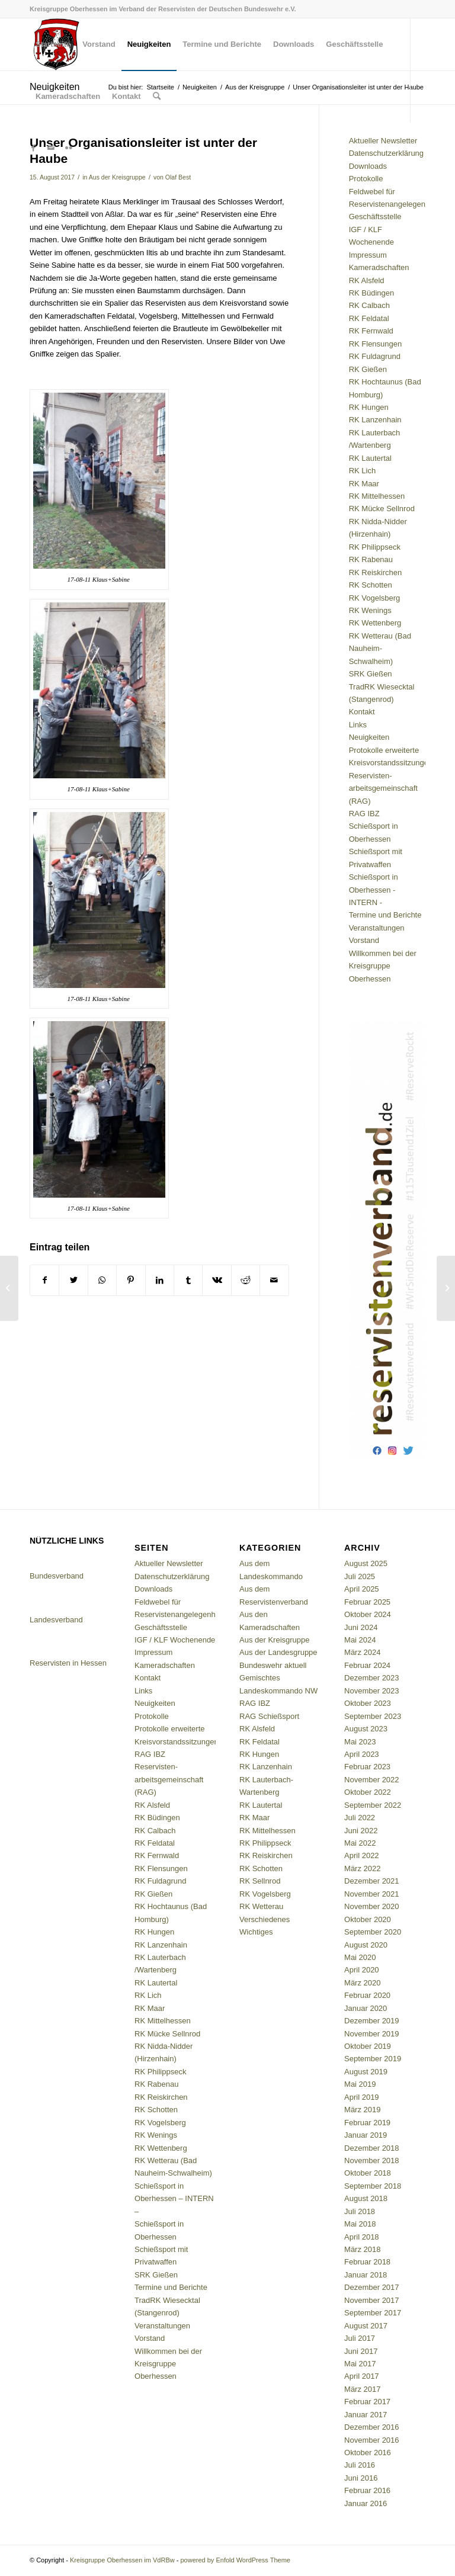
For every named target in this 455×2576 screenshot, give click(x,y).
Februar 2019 (367, 2122)
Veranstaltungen (377, 927)
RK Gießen (368, 369)
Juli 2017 (359, 2338)
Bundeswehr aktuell (272, 1665)
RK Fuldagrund (374, 356)
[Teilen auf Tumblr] (188, 1280)
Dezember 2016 (371, 2427)
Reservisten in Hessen (68, 1662)
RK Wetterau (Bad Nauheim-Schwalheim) (380, 648)
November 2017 (371, 2300)
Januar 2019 (365, 2135)
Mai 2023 (360, 1741)
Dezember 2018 (371, 2148)
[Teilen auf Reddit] (245, 1280)
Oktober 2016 (367, 2452)
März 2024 (362, 1652)
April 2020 (361, 1969)
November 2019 (371, 2033)
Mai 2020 (360, 1957)
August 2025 (365, 1563)
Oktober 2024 (367, 1614)
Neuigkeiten (369, 737)
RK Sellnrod (259, 1880)
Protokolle (366, 178)
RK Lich (362, 470)
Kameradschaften (379, 267)
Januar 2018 (365, 2274)
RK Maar (364, 483)
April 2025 (361, 1588)
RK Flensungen (375, 343)
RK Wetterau (261, 1906)
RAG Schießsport (269, 1716)
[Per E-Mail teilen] (274, 1280)
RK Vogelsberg (374, 598)
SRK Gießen (370, 673)
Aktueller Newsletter (383, 140)
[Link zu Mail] (51, 148)
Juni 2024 (360, 1627)
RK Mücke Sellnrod (382, 508)
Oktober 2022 (367, 1792)
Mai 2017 (360, 2363)
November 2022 (371, 1779)
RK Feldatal (369, 318)
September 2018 (372, 2186)
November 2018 (371, 2160)
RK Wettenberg (375, 622)
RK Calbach (369, 305)
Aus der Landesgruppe (278, 1652)
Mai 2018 (360, 2223)
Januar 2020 (365, 2008)
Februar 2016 (367, 2490)
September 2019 (372, 2058)
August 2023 (365, 1728)
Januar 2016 (365, 2503)
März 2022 (362, 1868)
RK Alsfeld (366, 280)
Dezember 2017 (371, 2287)
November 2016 (371, 2440)
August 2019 (365, 2071)
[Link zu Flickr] (69, 148)
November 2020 (371, 1906)
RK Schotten (370, 584)
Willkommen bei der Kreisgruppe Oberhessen (382, 966)
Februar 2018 (367, 2261)
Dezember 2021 (371, 1880)
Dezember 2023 (371, 1677)
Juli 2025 (359, 1576)
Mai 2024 (360, 1639)
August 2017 (365, 2325)
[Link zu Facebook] (33, 148)
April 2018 (361, 2236)
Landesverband (56, 1619)
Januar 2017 (365, 2414)
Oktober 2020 (367, 1919)
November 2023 (371, 1690)
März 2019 (362, 2109)
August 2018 (365, 2198)
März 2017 (362, 2389)
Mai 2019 (360, 2084)
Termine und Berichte (385, 914)
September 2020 (372, 1931)
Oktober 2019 (367, 2046)
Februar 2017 (367, 2401)
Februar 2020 (367, 1995)
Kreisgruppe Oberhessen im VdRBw (122, 2560)
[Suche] (156, 96)
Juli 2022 (359, 1817)
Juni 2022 (360, 1830)
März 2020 (362, 1982)
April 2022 (361, 1855)
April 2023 (361, 1754)
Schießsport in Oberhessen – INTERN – (174, 2199)
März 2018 (362, 2249)
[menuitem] (53, 44)
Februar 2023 (367, 1766)
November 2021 (371, 1894)
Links (358, 724)
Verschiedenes (264, 1919)
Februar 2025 (367, 1601)
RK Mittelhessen (377, 496)
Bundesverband (57, 1575)
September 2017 (372, 2312)
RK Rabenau (371, 559)
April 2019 (361, 2097)
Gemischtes (259, 1677)
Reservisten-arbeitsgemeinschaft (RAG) (383, 788)
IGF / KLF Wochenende (174, 1639)
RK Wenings (370, 610)
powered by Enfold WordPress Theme (235, 2560)
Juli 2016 (359, 2464)
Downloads (368, 166)
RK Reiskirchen (375, 572)
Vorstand (364, 940)
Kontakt (362, 711)
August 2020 (365, 1944)
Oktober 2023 (367, 1703)
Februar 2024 (367, 1665)
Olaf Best (178, 177)
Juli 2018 (359, 2211)
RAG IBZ (364, 813)
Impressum (368, 255)
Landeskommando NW (278, 1690)
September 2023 (372, 1716)
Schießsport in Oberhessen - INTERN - (373, 889)
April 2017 (361, 2376)
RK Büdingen (372, 292)
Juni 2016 (360, 2478)
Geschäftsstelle (375, 216)
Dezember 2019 (371, 2020)
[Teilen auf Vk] (216, 1280)
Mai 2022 (360, 1843)
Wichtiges (256, 1931)
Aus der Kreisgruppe (117, 177)
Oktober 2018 (367, 2172)
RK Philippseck (374, 547)
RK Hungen (369, 407)
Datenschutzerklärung (386, 153)
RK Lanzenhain (375, 419)
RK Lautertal (370, 458)
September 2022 (372, 1805)
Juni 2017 (360, 2351)
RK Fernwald (371, 330)
